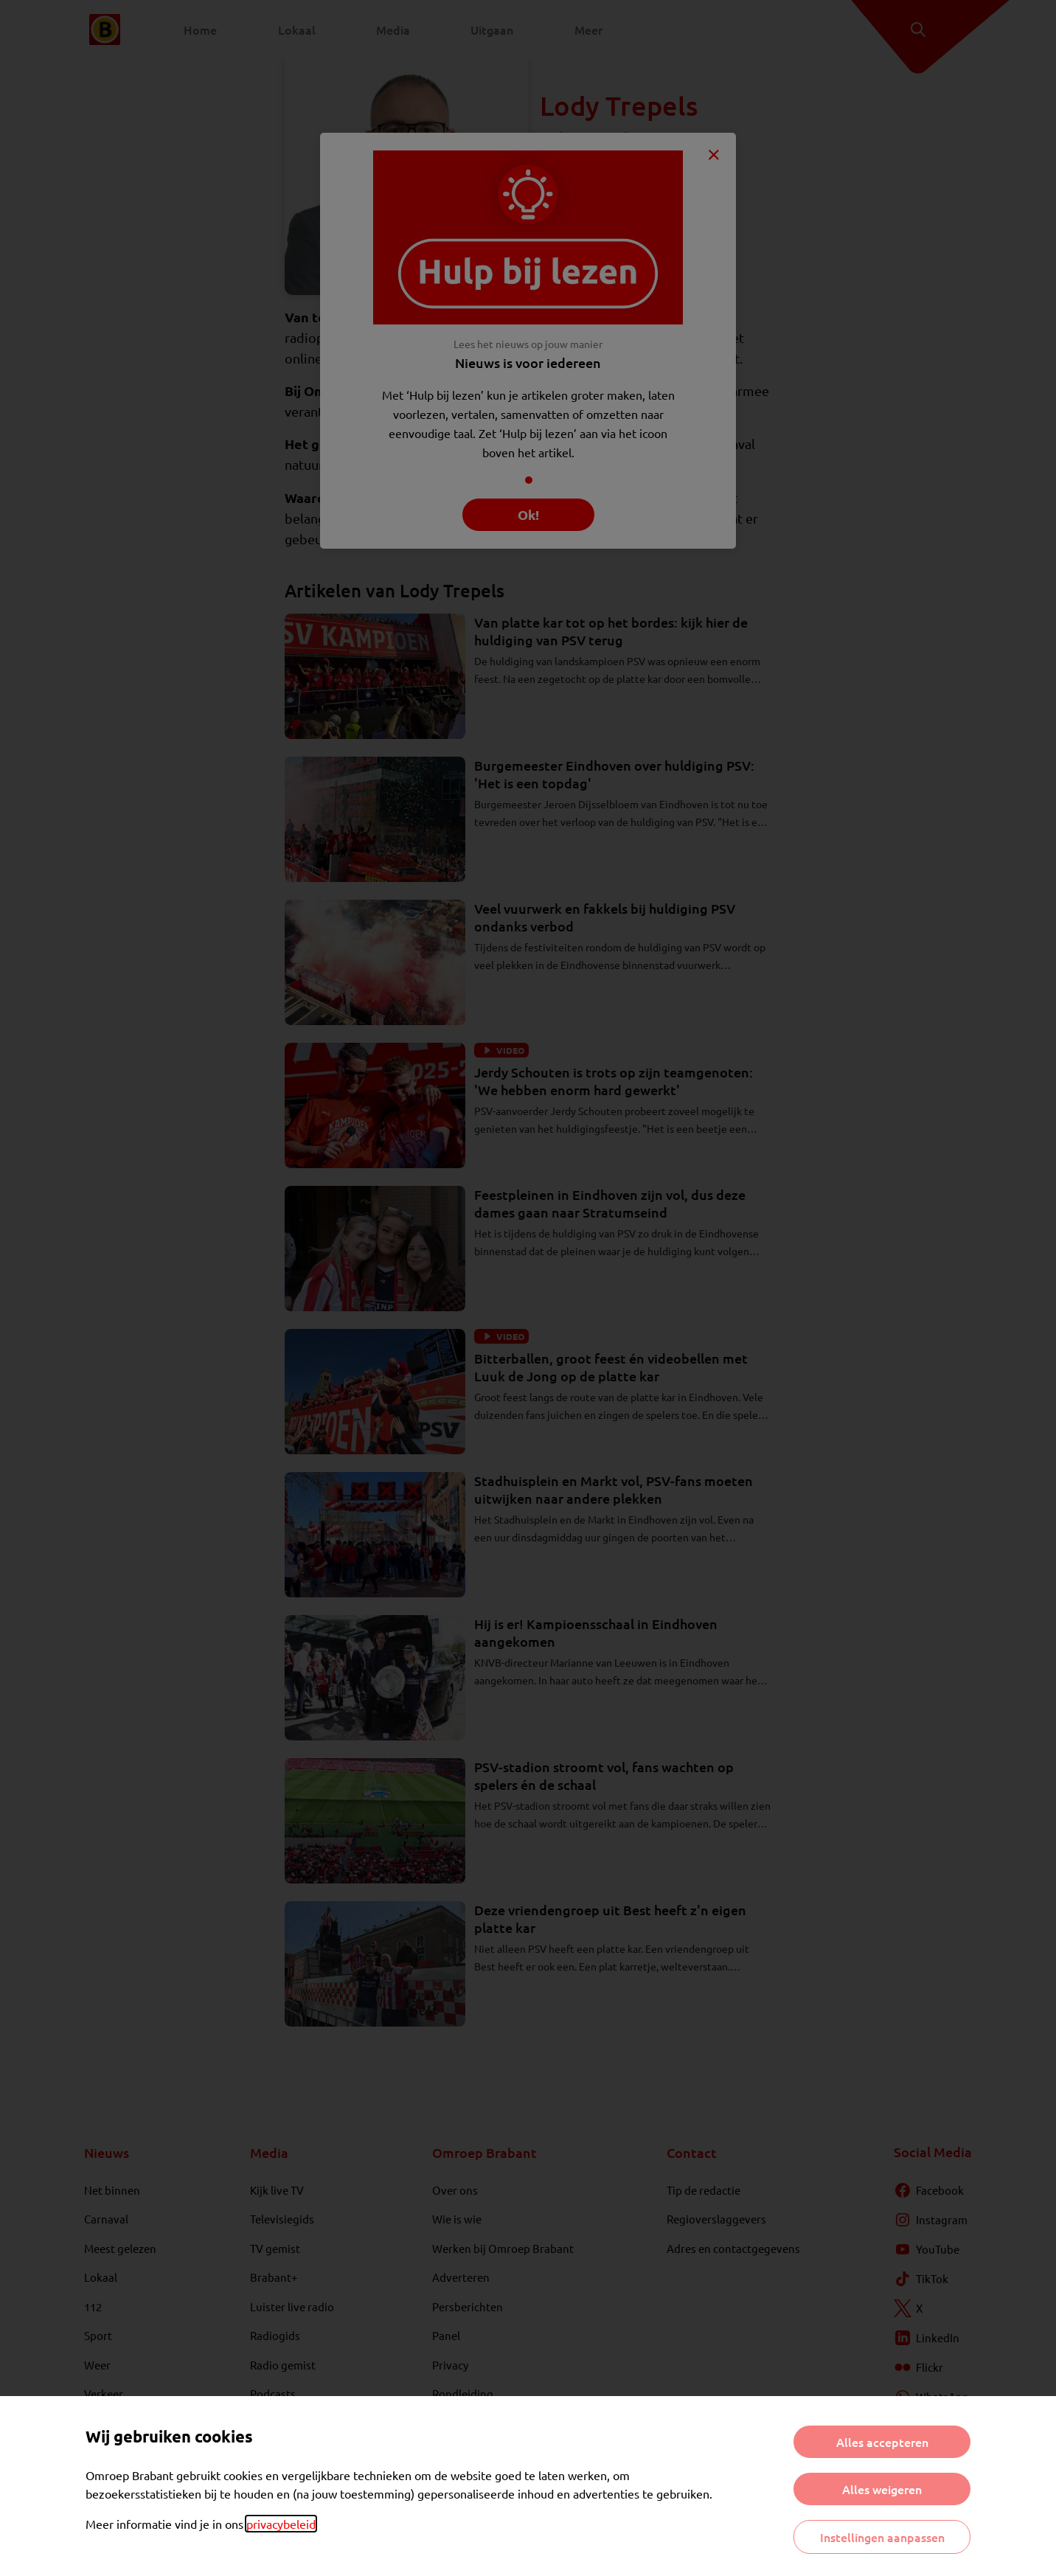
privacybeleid (281, 2523)
